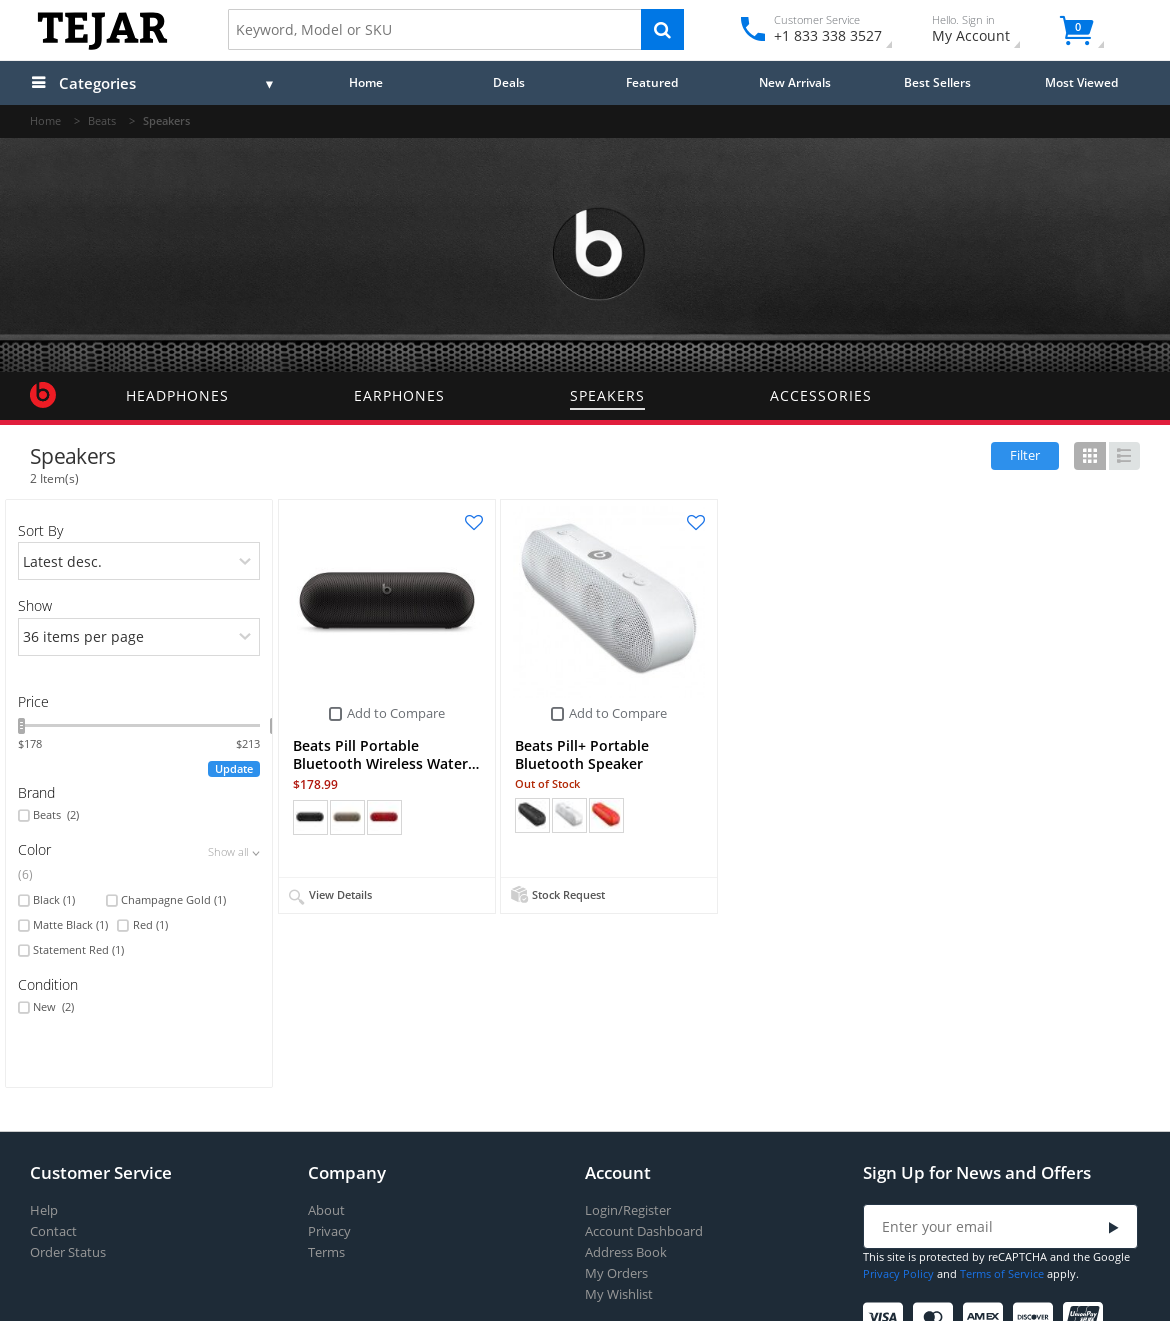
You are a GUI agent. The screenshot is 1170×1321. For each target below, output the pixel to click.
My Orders (616, 1273)
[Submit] (1114, 1227)
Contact (53, 1231)
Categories (97, 83)
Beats (56, 815)
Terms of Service (1002, 1273)
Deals (509, 82)
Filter (1025, 455)
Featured (652, 82)
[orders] (139, 561)
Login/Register (628, 1210)
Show (35, 605)
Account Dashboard (644, 1231)
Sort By (40, 530)
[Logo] (102, 45)
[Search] (662, 29)
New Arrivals (795, 82)
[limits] (139, 637)
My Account (988, 31)
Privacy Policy (898, 1273)
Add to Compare (396, 713)
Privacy (329, 1231)
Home (366, 82)
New (53, 1007)
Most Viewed (1081, 82)
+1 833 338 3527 (826, 35)
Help (44, 1210)
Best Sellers (937, 82)
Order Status (68, 1252)
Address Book (626, 1252)
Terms (326, 1252)
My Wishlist (619, 1294)
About (326, 1210)
